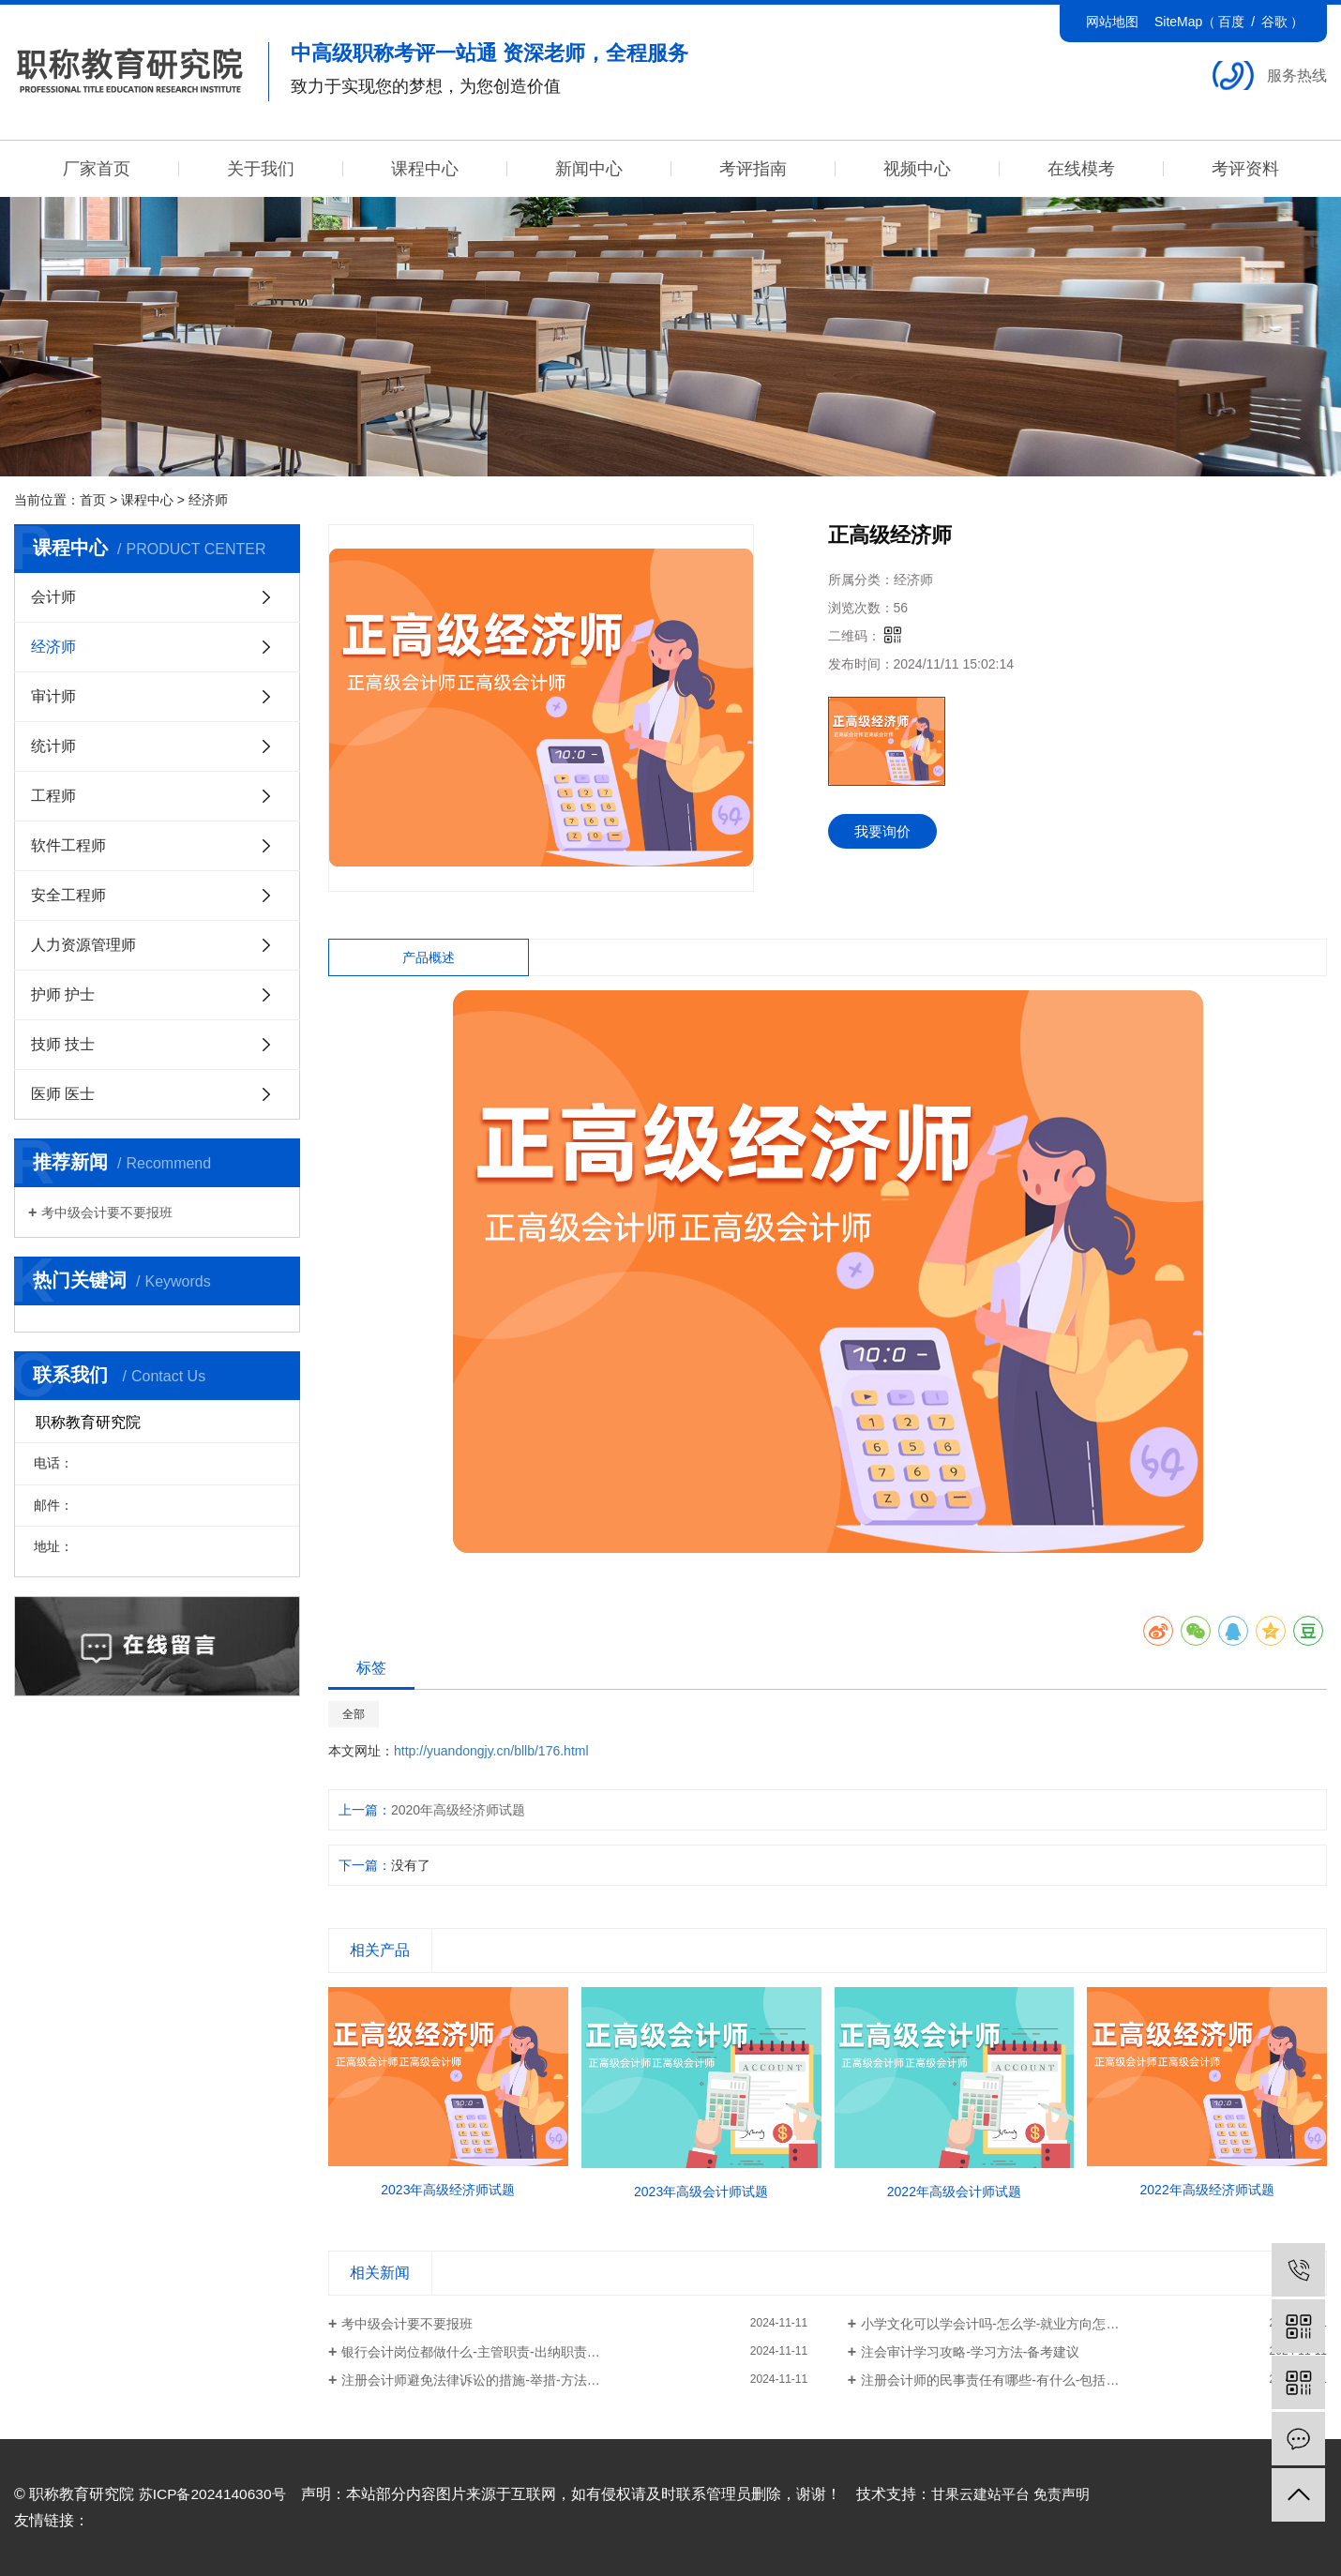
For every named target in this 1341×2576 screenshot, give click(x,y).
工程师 (53, 796)
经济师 (208, 499)
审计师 (53, 696)
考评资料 (1245, 168)
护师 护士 (63, 994)
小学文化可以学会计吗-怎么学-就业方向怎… (990, 2323)
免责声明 (1077, 2494)
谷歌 (1274, 21)
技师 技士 (63, 1044)
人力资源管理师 (83, 945)
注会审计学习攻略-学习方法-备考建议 (970, 2351)
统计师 (53, 746)
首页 (93, 499)
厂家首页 (96, 168)
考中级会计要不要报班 (107, 1212)
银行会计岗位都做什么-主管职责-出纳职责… (470, 2351)
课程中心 (425, 168)
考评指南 (753, 168)
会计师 (53, 597)
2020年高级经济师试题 (458, 1809)
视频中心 (917, 168)
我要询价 (886, 832)
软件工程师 (68, 845)
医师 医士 (63, 1094)
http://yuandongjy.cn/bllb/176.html (491, 1750)
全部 (353, 1714)
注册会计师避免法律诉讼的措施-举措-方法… (470, 2380)
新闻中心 (589, 168)
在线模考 (1081, 168)
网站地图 (1112, 21)
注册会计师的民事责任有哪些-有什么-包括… (990, 2380)
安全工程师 (68, 895)
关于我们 (260, 168)
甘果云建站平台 (989, 2494)
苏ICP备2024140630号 (216, 2494)
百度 (1231, 21)
